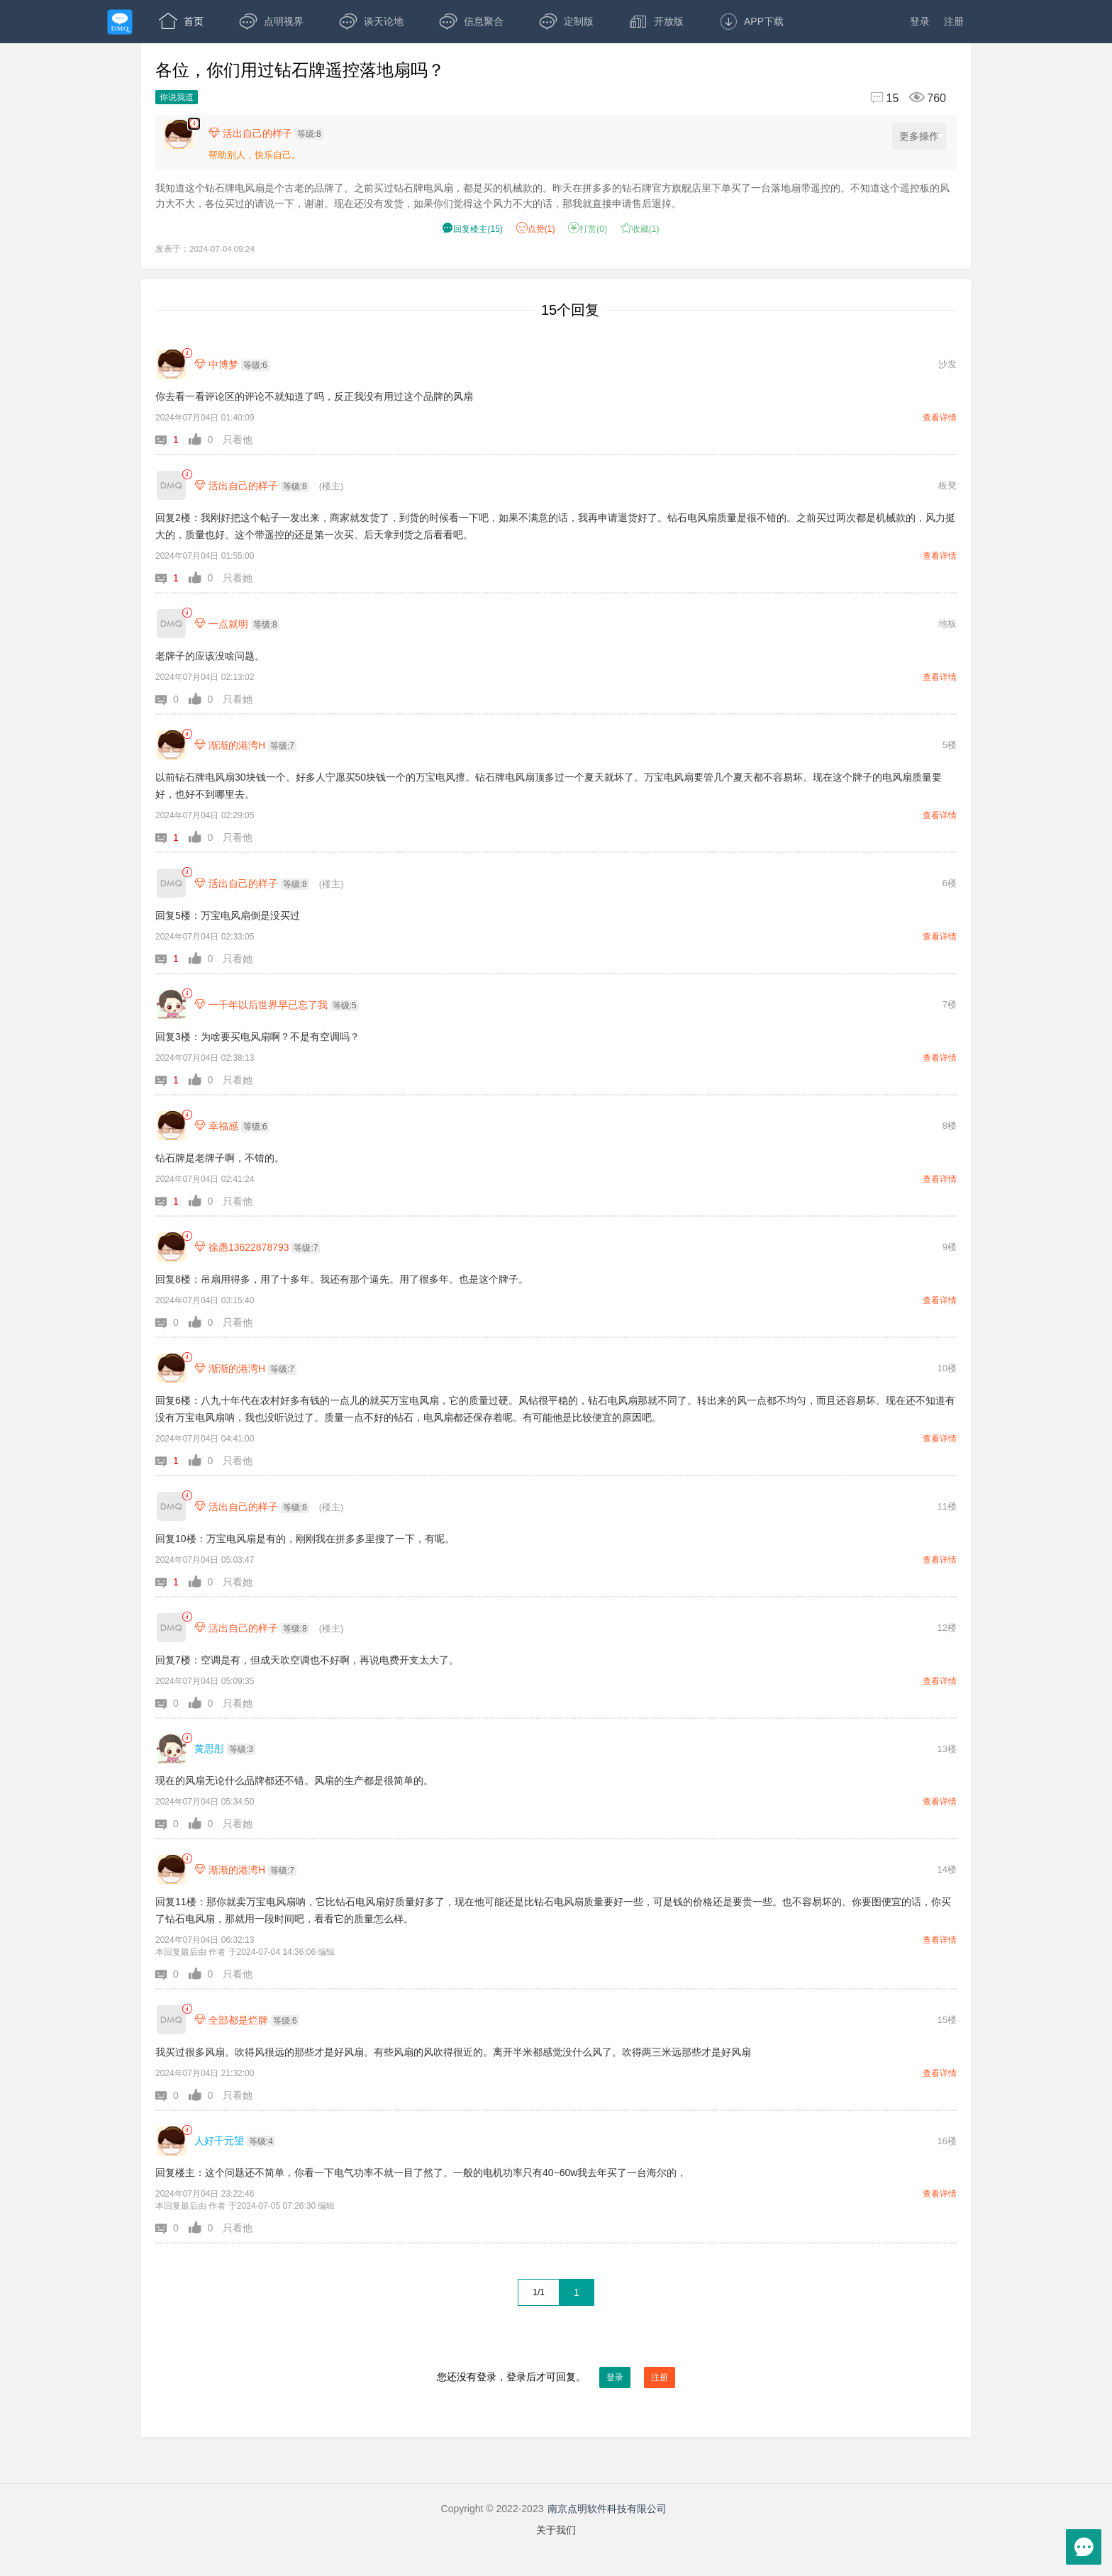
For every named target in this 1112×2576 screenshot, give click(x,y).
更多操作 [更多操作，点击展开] (921, 136)
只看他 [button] (237, 439)
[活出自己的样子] (171, 485)
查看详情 (940, 418)
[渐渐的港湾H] (171, 745)
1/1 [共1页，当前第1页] (539, 2292)
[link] (187, 353)
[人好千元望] (171, 2141)
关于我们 (556, 2530)
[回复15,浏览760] (902, 98)
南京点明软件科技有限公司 (607, 2508)
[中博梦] (171, 364)
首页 (181, 21)
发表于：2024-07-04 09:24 (205, 248)
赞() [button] (535, 229)
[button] (172, 439)
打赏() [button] (587, 229)
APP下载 (751, 21)
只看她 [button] (237, 578)
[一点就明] (171, 624)
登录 (920, 21)
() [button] (472, 229)
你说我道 (177, 97)
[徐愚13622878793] (171, 1247)
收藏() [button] (640, 229)
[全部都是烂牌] (171, 2020)
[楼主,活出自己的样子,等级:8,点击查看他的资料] (269, 133)
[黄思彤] (171, 1749)
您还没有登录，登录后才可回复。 (556, 2377)
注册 (954, 21)
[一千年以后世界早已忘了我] (171, 1004)
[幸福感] (171, 1126)
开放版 (656, 21)
